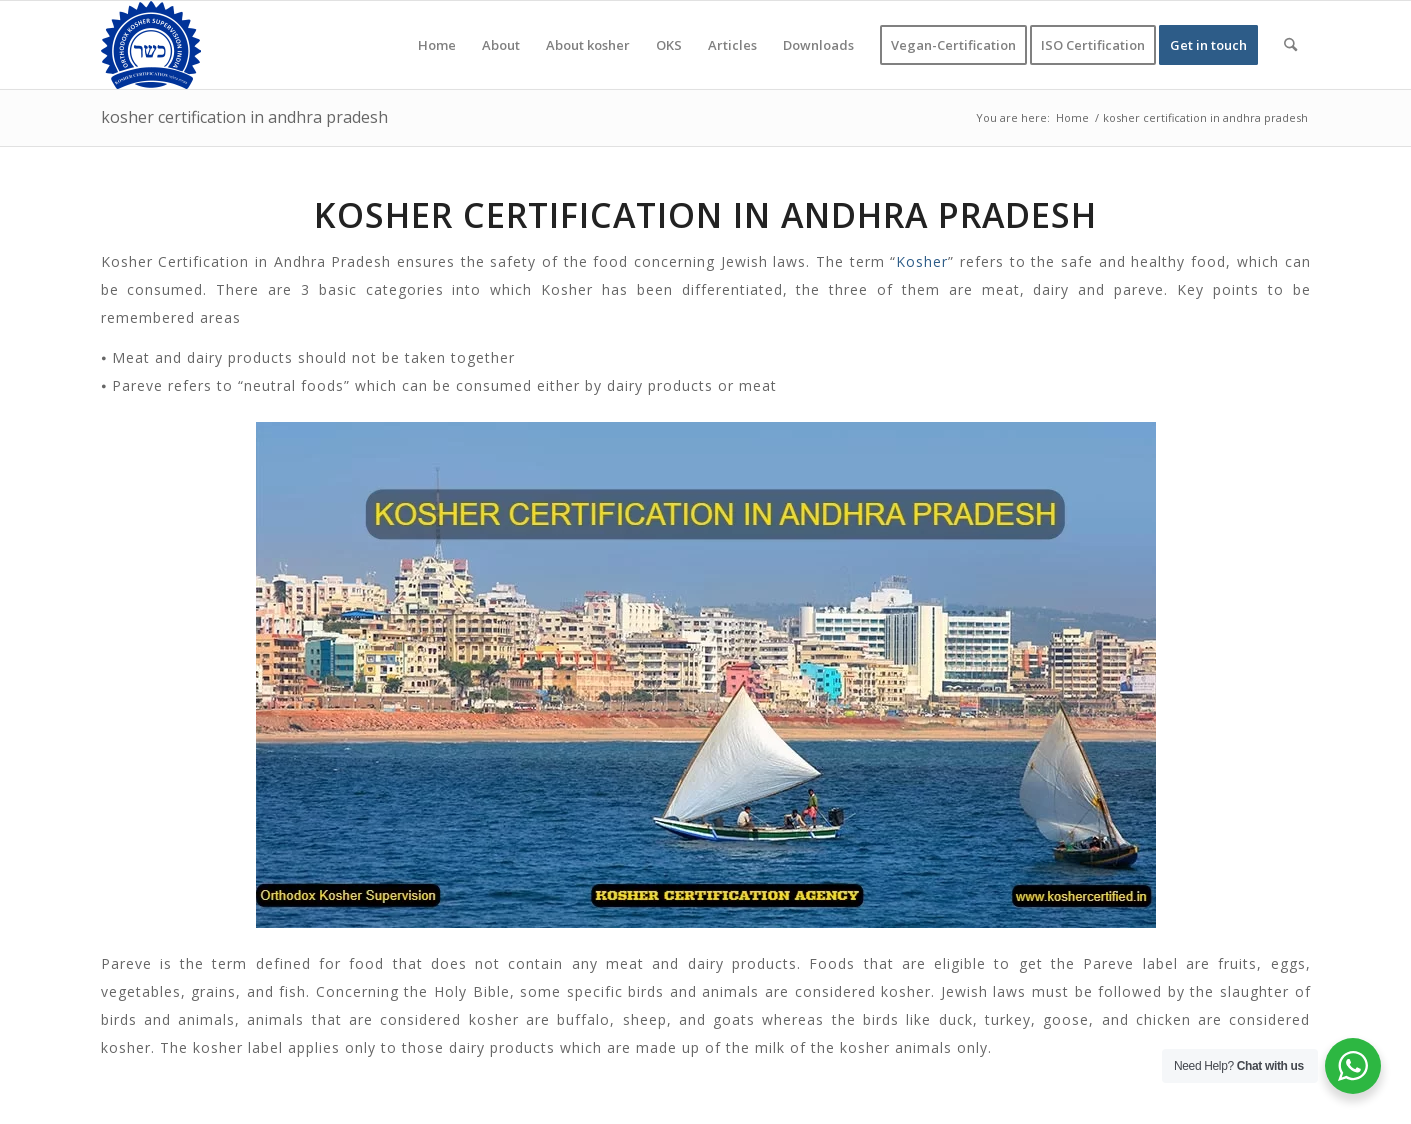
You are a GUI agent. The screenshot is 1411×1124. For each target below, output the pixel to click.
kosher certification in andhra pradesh (244, 117)
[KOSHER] (151, 45)
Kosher (922, 261)
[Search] (1290, 45)
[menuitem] (437, 45)
